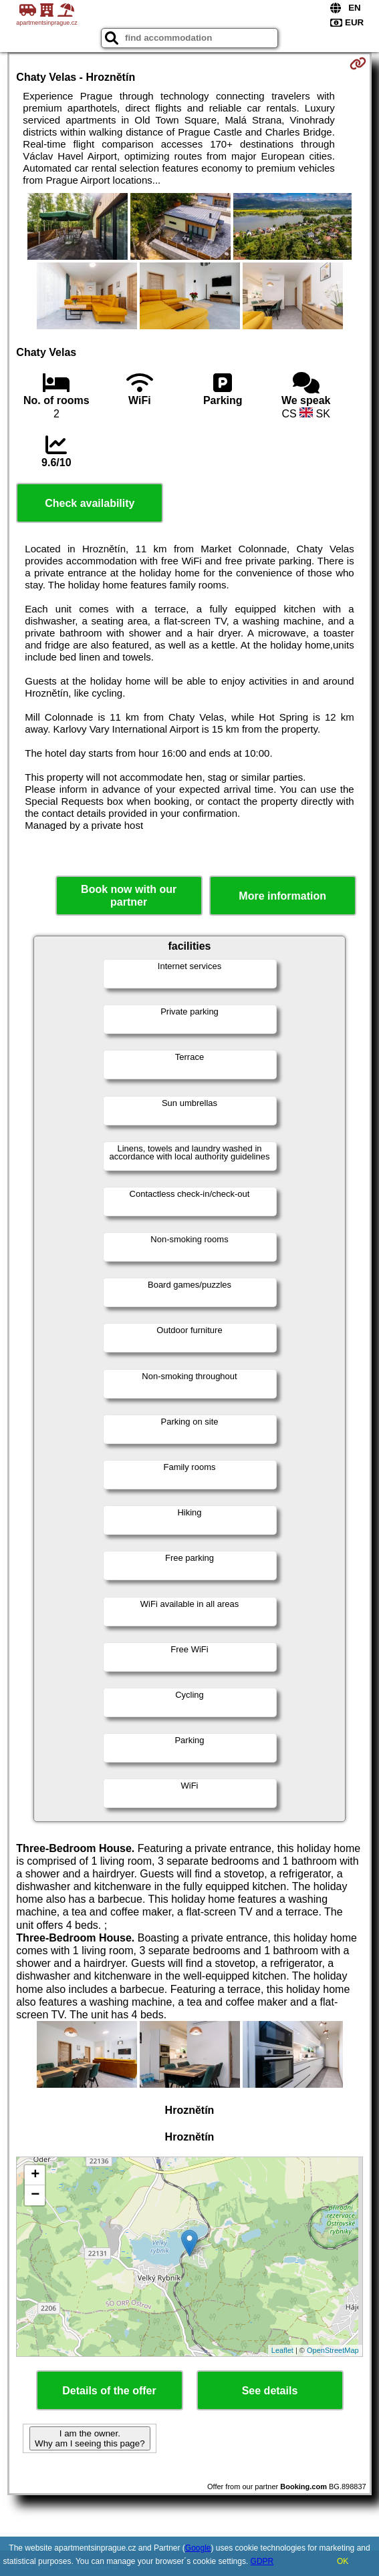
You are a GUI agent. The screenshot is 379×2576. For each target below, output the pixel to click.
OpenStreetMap (333, 2350)
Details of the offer (109, 2390)
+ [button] (35, 2175)
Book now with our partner (128, 896)
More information (282, 896)
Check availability (89, 503)
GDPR (262, 2561)
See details (270, 2390)
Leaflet (282, 2350)
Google (198, 2548)
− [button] (35, 2195)
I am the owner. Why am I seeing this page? (89, 2438)
